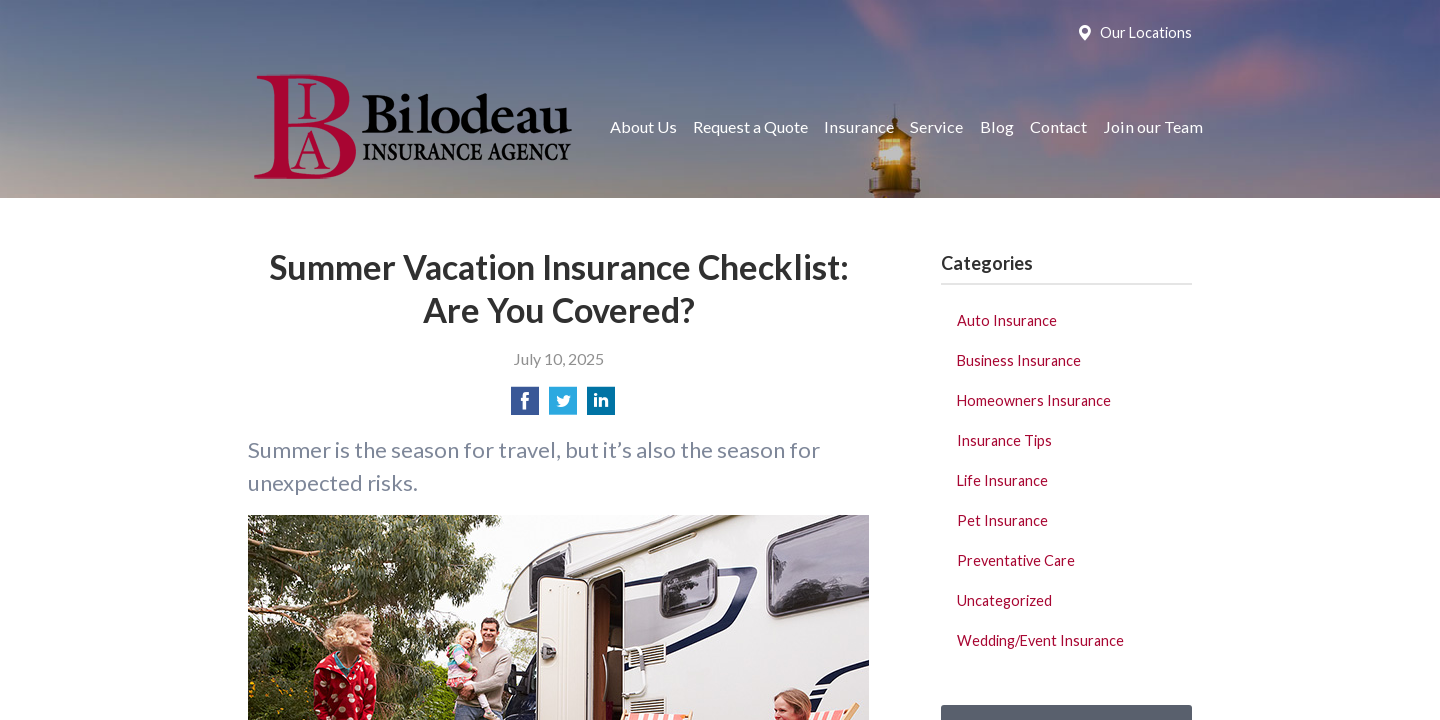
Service (936, 126)
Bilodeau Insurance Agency (410, 126)
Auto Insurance (1007, 320)
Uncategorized (1004, 600)
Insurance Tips (1004, 440)
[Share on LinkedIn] (601, 406)
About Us (643, 126)
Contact (1058, 126)
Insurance (859, 126)
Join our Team (1153, 126)
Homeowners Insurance (1034, 400)
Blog (997, 126)
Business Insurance (1019, 360)
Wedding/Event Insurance (1040, 640)
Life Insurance (1002, 480)
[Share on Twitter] (563, 406)
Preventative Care (1016, 560)
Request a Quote (750, 126)
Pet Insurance (1002, 520)
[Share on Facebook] (525, 406)
